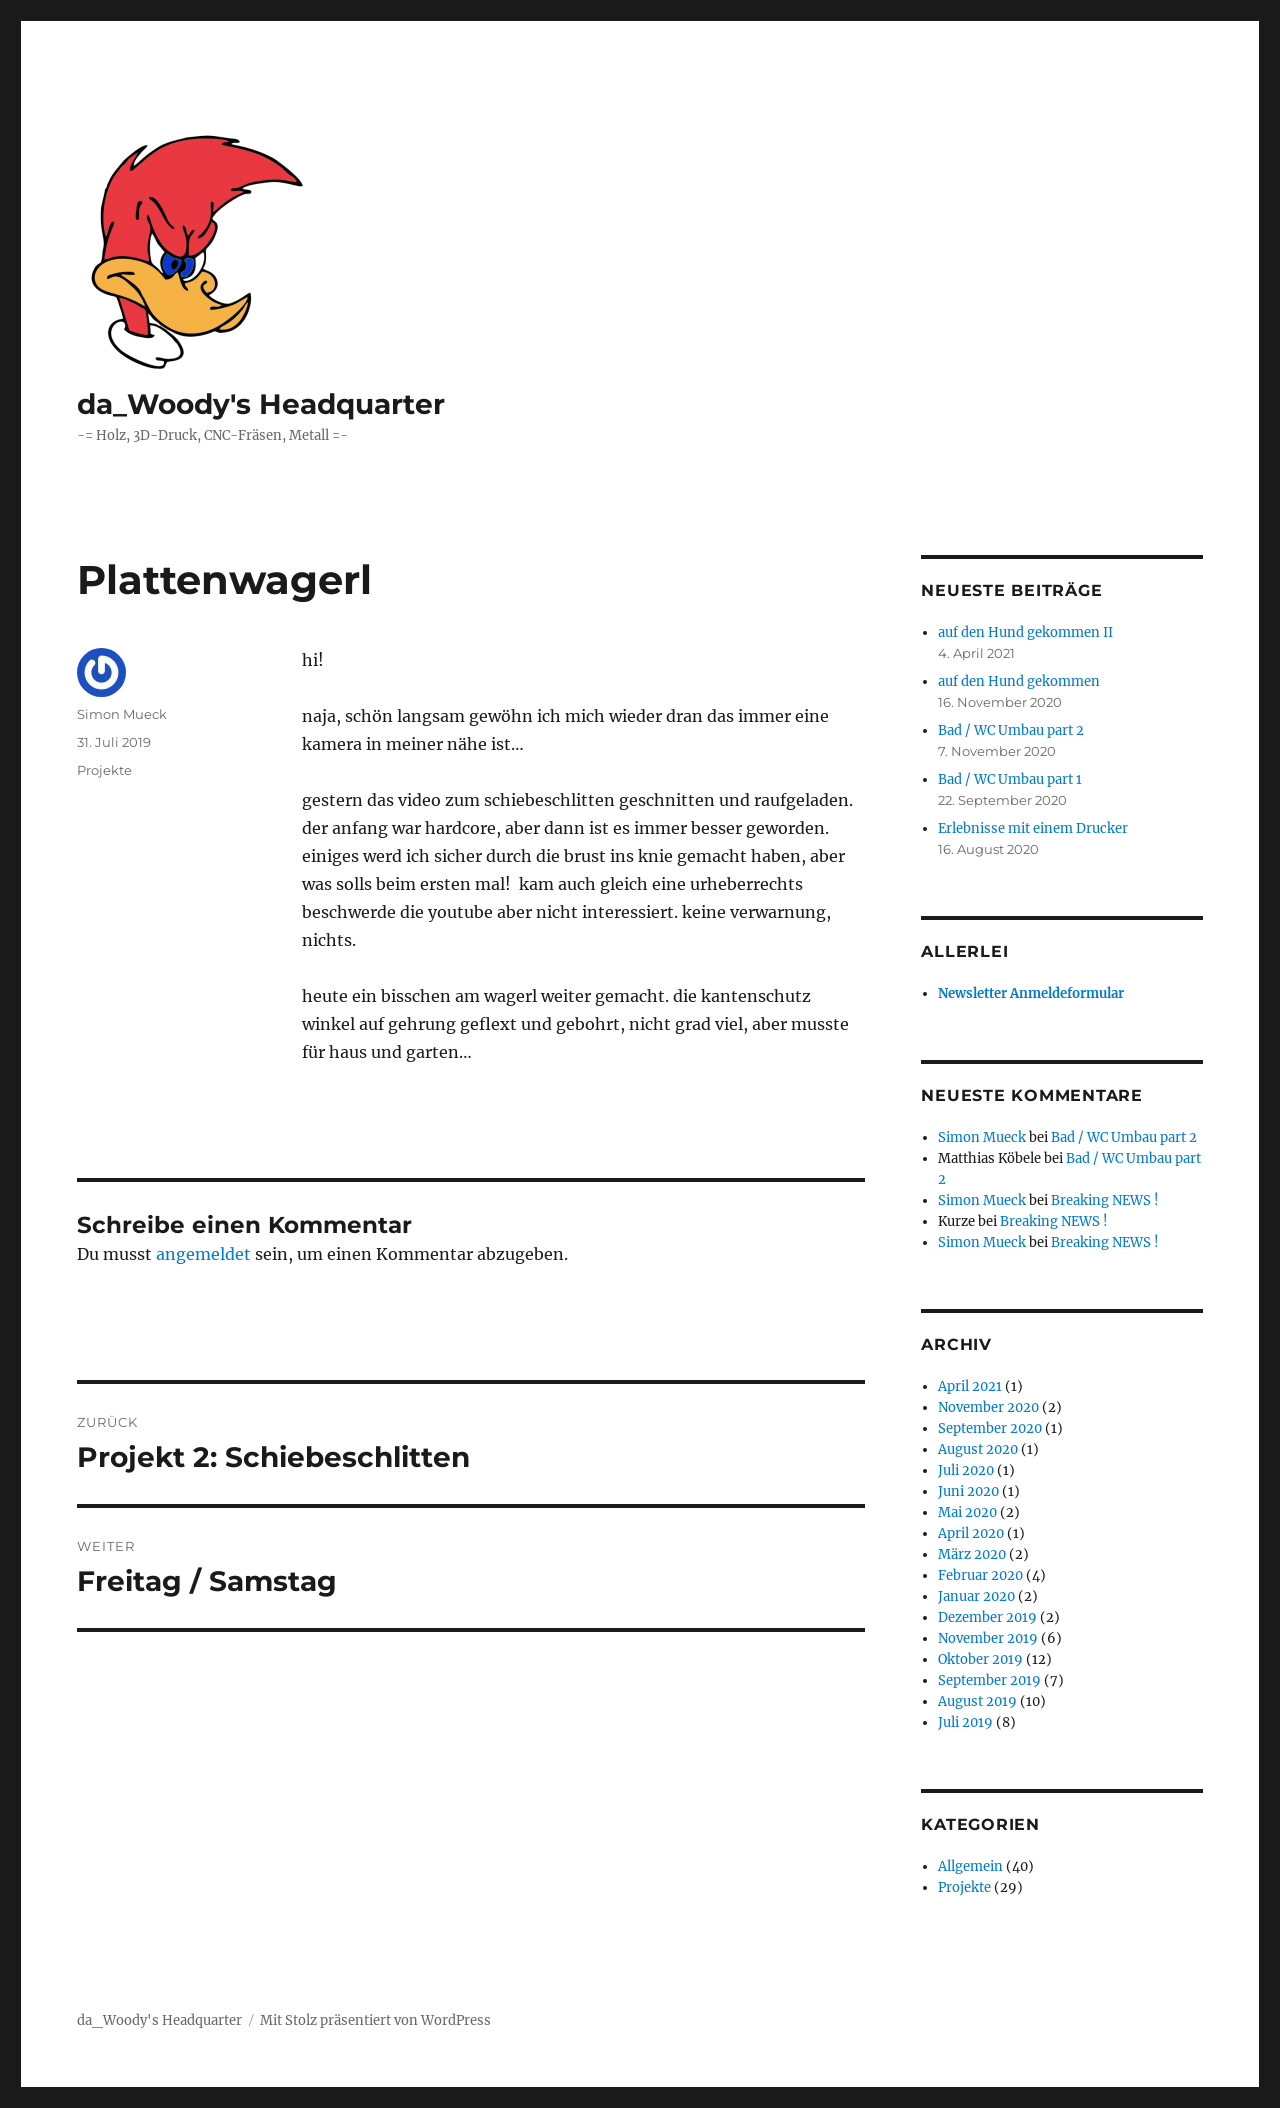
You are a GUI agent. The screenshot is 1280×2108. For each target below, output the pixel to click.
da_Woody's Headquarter (261, 404)
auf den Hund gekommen (1019, 681)
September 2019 (989, 1680)
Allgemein (970, 1866)
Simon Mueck (122, 714)
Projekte (104, 770)
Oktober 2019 (980, 1659)
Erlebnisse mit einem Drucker (1033, 828)
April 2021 (970, 1386)
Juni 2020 (968, 1491)
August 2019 (977, 1701)
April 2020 (971, 1533)
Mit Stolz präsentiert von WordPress (375, 2020)
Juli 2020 (966, 1470)
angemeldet (203, 1254)
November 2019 (988, 1638)
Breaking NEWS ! (1105, 1200)
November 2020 (988, 1407)
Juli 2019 (965, 1722)
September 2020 (990, 1428)
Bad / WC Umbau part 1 (1010, 779)
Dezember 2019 (987, 1617)
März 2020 (972, 1554)
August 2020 (978, 1449)
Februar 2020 (980, 1575)
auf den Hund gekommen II (1025, 632)
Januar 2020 (976, 1596)
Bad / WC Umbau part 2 (1011, 730)
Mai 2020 (967, 1512)
